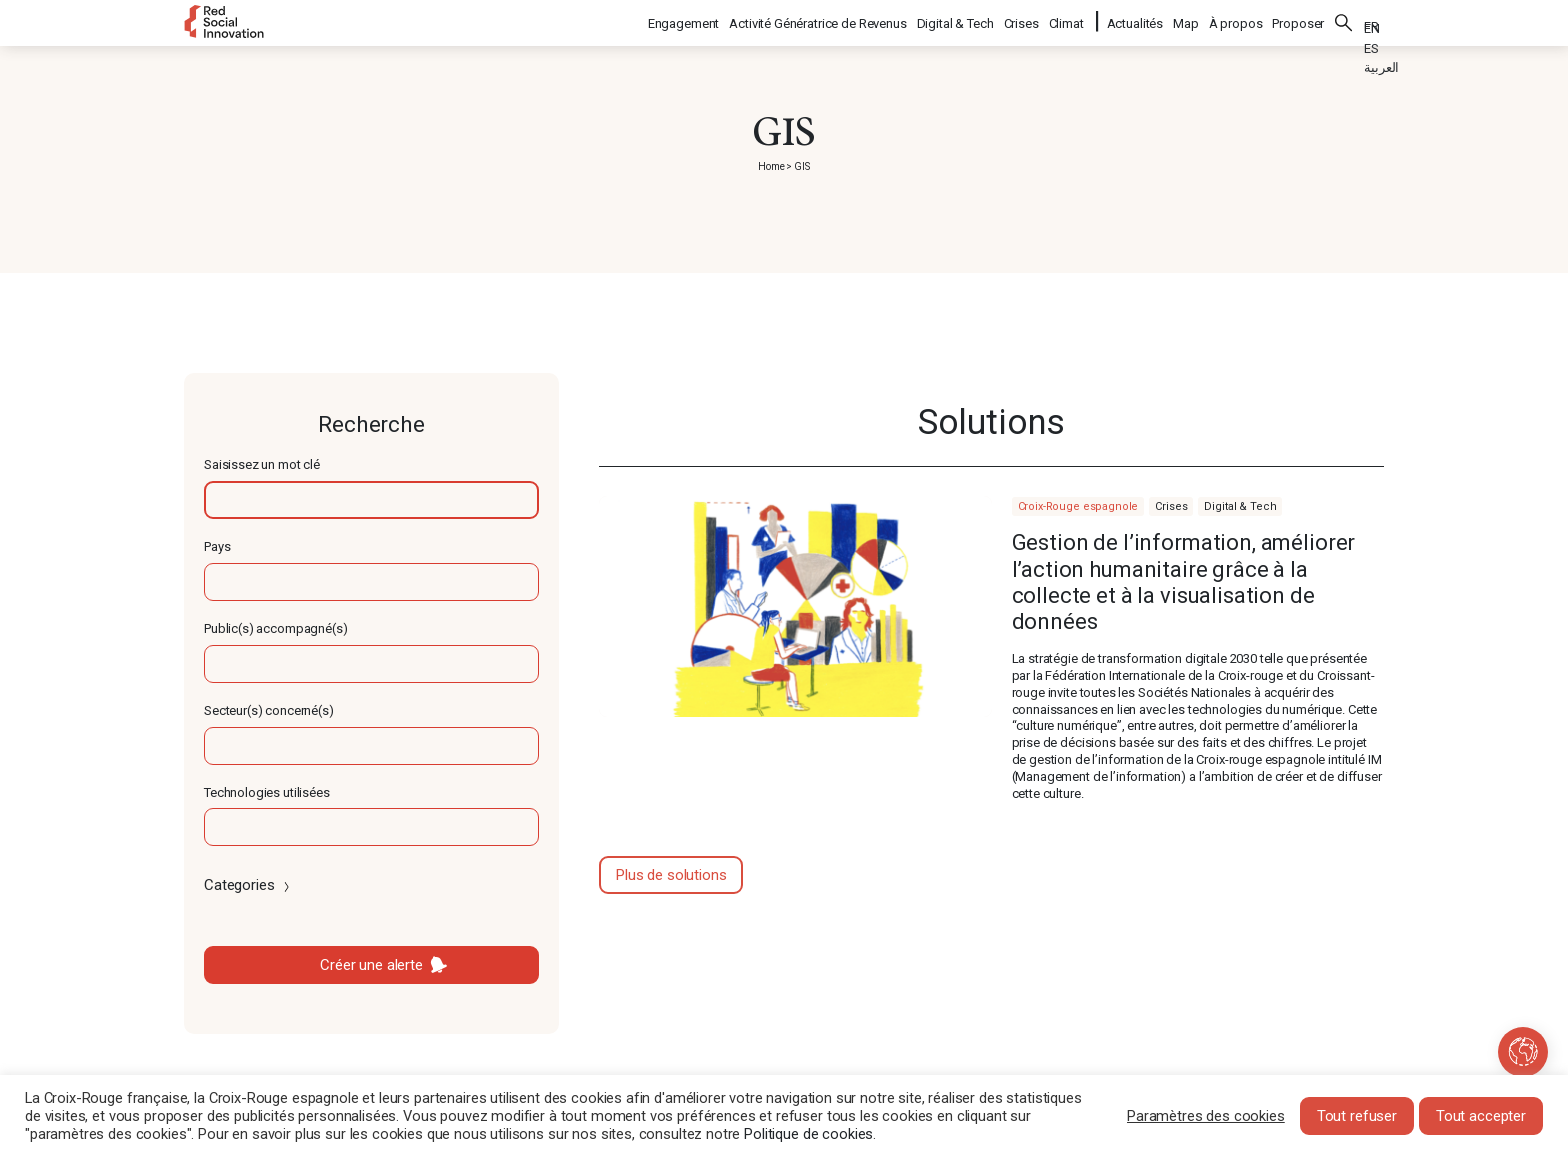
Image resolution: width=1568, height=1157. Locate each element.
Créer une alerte (371, 965)
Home (771, 166)
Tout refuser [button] (1357, 1116)
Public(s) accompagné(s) (276, 628)
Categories (248, 885)
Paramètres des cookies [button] (1206, 1116)
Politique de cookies (808, 1134)
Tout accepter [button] (1481, 1116)
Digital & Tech (956, 20)
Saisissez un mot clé (262, 464)
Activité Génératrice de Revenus (818, 20)
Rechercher (1344, 20)
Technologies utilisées (267, 792)
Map (1186, 20)
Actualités (1135, 20)
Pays (217, 546)
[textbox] (371, 500)
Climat (1067, 20)
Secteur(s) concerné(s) (269, 710)
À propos (1236, 20)
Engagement (685, 20)
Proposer (1298, 20)
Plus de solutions (671, 875)
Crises (1022, 20)
